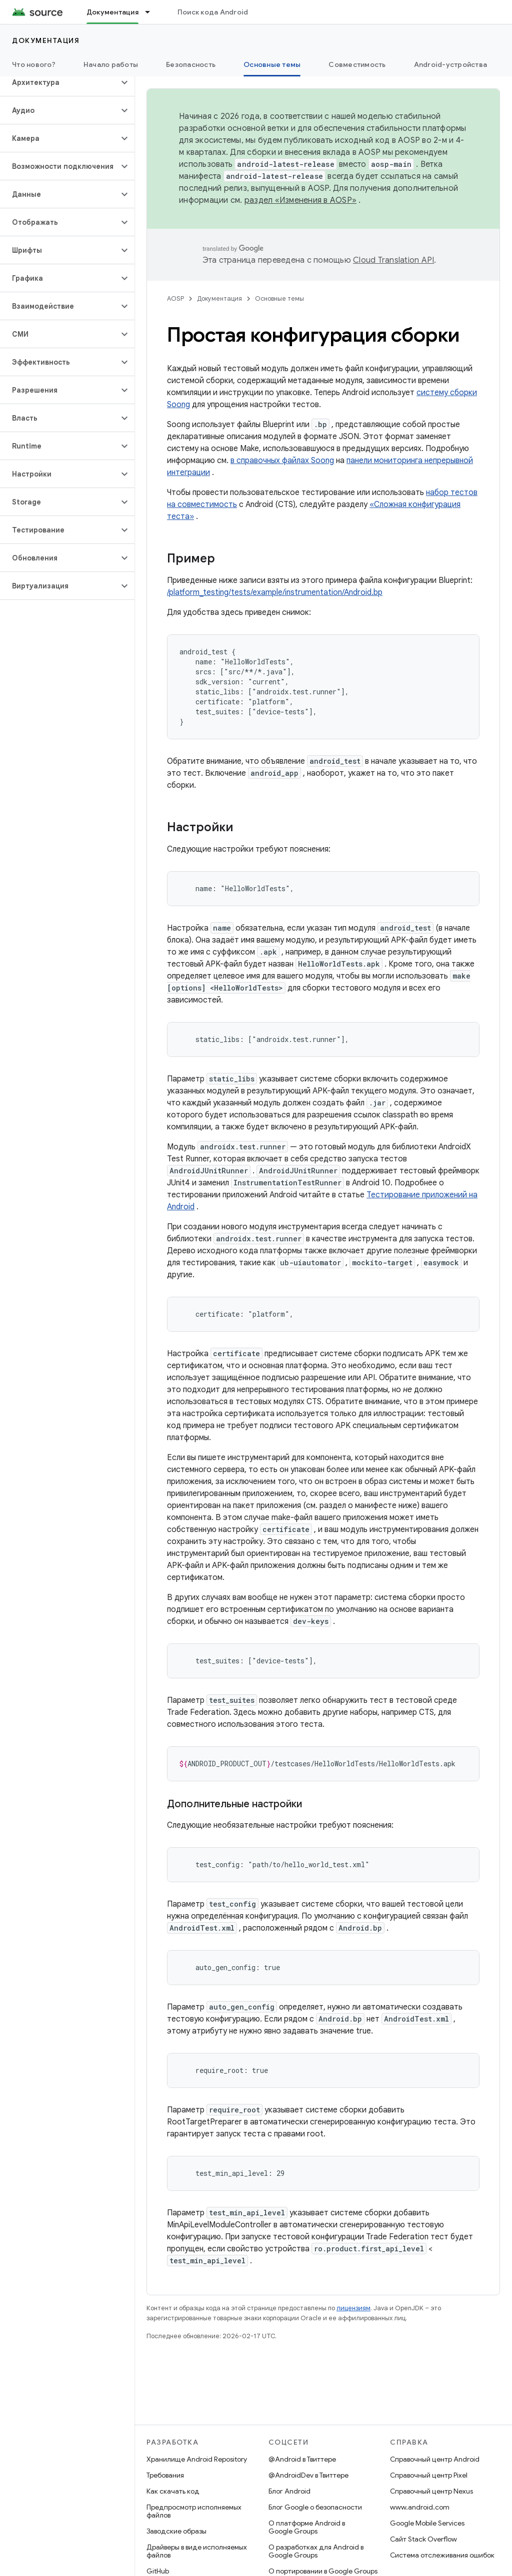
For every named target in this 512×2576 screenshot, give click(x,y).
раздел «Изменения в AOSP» (300, 200)
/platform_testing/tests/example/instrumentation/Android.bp (274, 592)
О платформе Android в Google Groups (306, 2527)
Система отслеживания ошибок (442, 2555)
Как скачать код (173, 2491)
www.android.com (420, 2507)
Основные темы (279, 298)
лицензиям (353, 2308)
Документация (46, 40)
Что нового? (34, 64)
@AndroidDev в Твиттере (308, 2475)
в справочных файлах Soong (282, 461)
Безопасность (191, 64)
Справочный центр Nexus (431, 2491)
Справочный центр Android (435, 2459)
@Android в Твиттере (302, 2459)
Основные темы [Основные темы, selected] (272, 64)
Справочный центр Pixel (429, 2475)
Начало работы (111, 64)
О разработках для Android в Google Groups (316, 2551)
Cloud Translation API (393, 260)
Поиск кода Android (213, 11)
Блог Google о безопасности (315, 2507)
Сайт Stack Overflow (423, 2539)
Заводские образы (176, 2531)
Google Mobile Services (427, 2523)
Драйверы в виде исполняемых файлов (196, 2551)
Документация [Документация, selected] (112, 11)
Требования (165, 2475)
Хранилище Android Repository (196, 2459)
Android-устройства (451, 64)
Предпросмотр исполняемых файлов (194, 2511)
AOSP (175, 298)
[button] (59, 82)
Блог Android (289, 2491)
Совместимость (357, 64)
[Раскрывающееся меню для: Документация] (152, 12)
